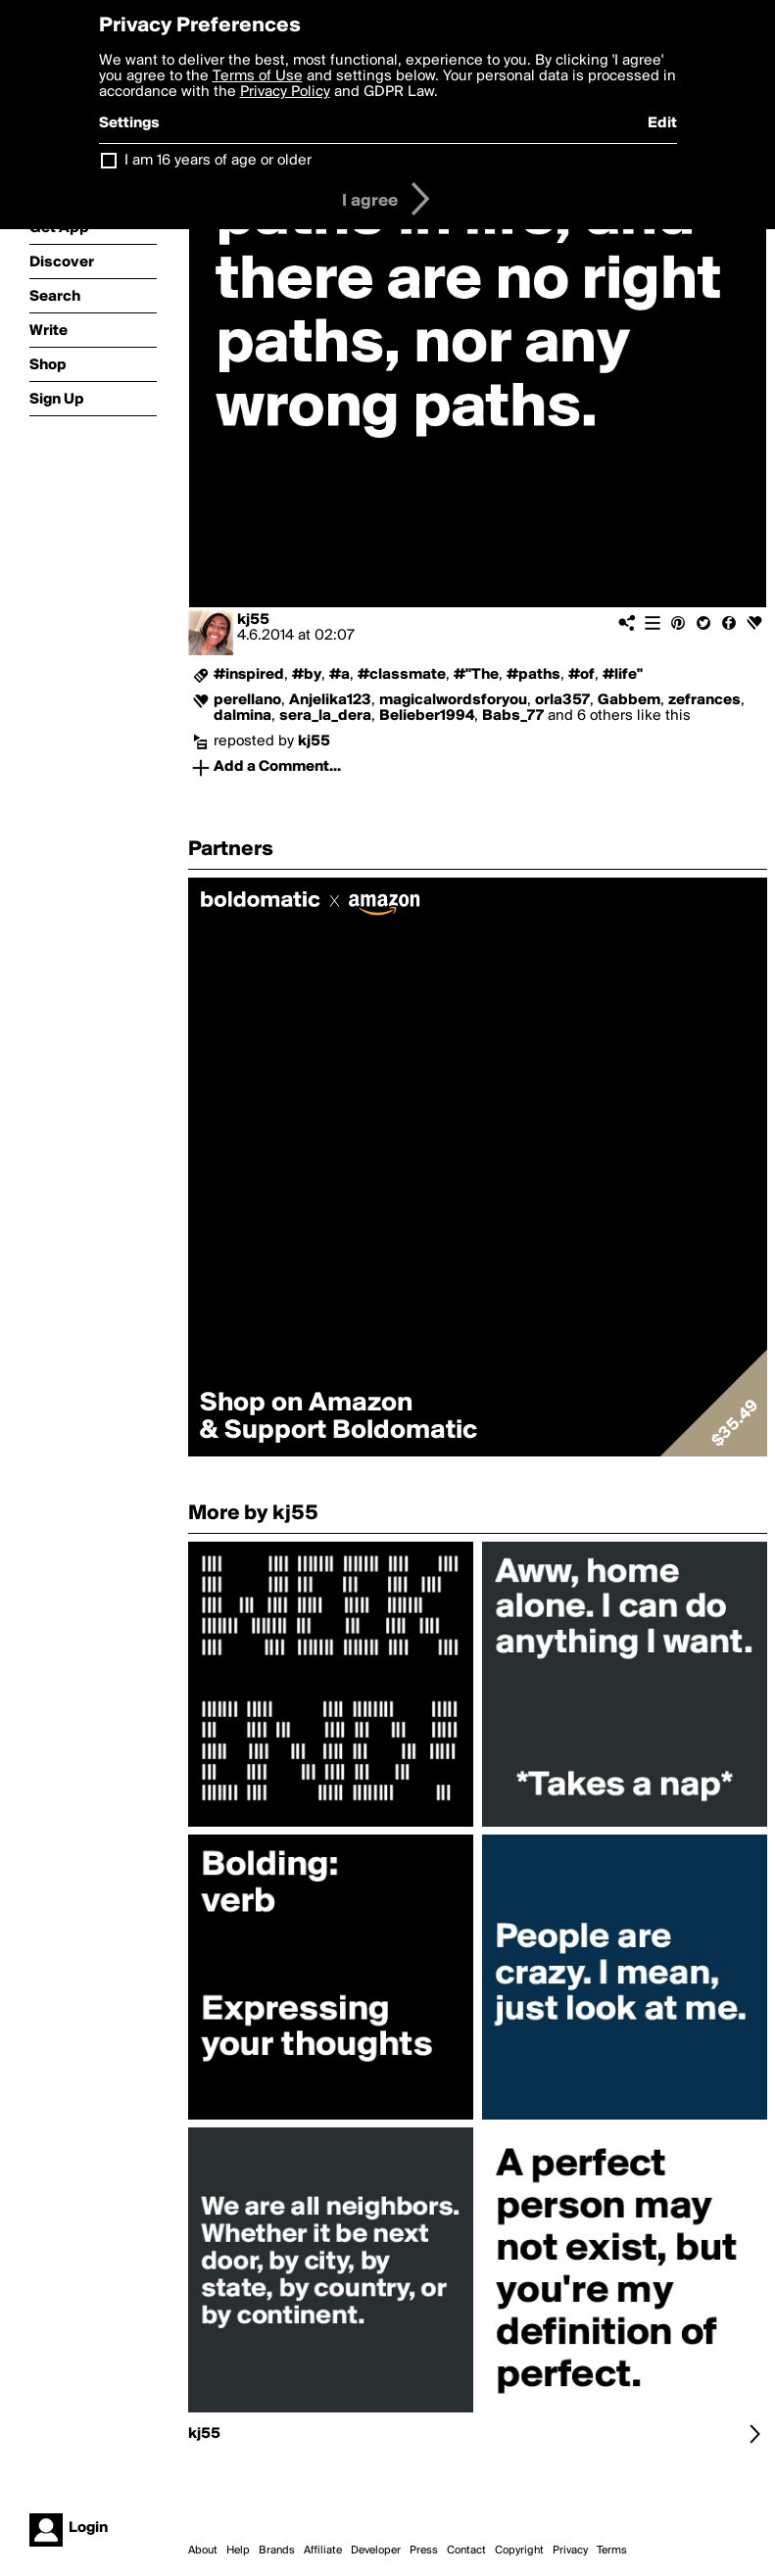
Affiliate (323, 2550)
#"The (476, 675)
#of (581, 675)
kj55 (253, 620)
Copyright (519, 2550)
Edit (662, 123)
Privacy (570, 2550)
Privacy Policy (285, 92)
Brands (277, 2550)
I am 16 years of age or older (218, 160)
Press (424, 2550)
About (203, 2550)
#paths (533, 675)
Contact (466, 2550)
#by (306, 675)
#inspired (249, 675)
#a (339, 675)
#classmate (402, 675)
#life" (623, 675)
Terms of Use (258, 76)
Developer (376, 2550)
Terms (612, 2550)
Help (238, 2550)
